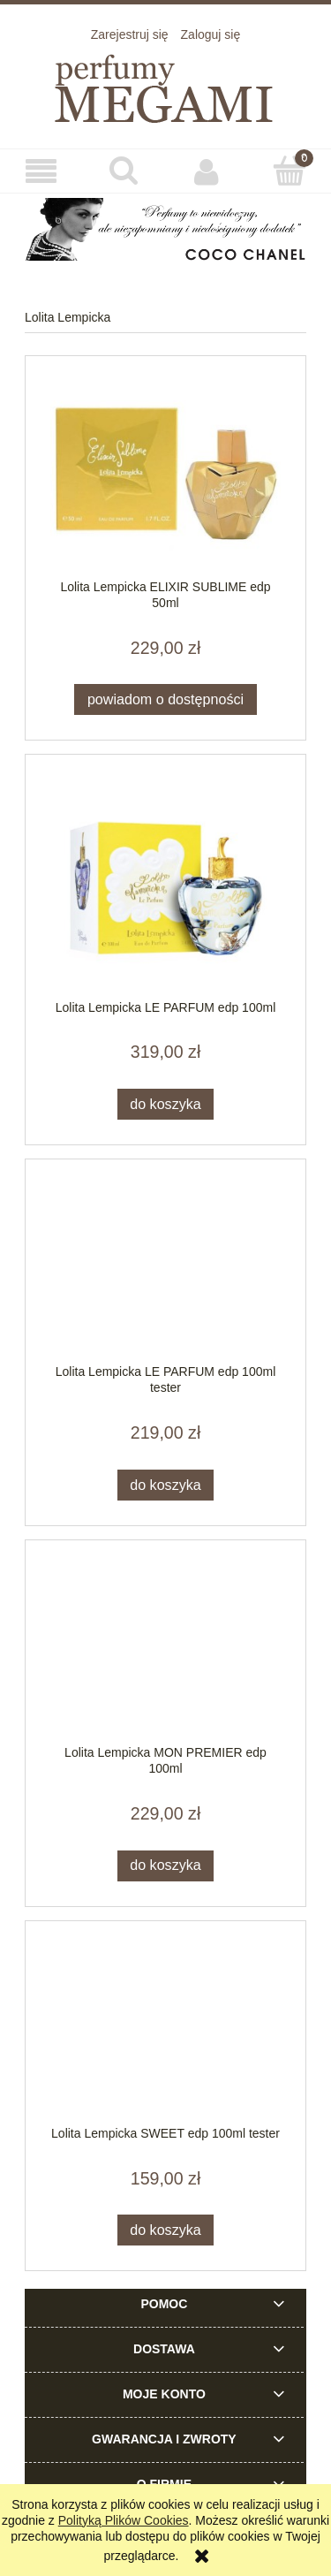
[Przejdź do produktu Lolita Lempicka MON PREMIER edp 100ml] (165, 1650)
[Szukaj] (124, 170)
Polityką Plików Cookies (123, 2520)
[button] (41, 171)
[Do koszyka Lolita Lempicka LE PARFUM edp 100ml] (165, 1104)
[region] (165, 230)
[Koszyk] (289, 170)
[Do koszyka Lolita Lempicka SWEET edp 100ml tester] (165, 2230)
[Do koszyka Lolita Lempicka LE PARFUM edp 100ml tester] (165, 1485)
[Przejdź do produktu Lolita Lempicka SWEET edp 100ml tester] (165, 2031)
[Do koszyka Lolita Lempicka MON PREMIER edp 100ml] (165, 1865)
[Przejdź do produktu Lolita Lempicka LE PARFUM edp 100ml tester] (165, 1270)
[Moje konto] (207, 171)
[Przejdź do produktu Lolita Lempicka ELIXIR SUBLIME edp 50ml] (165, 475)
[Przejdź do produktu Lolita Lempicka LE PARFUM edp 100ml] (165, 886)
